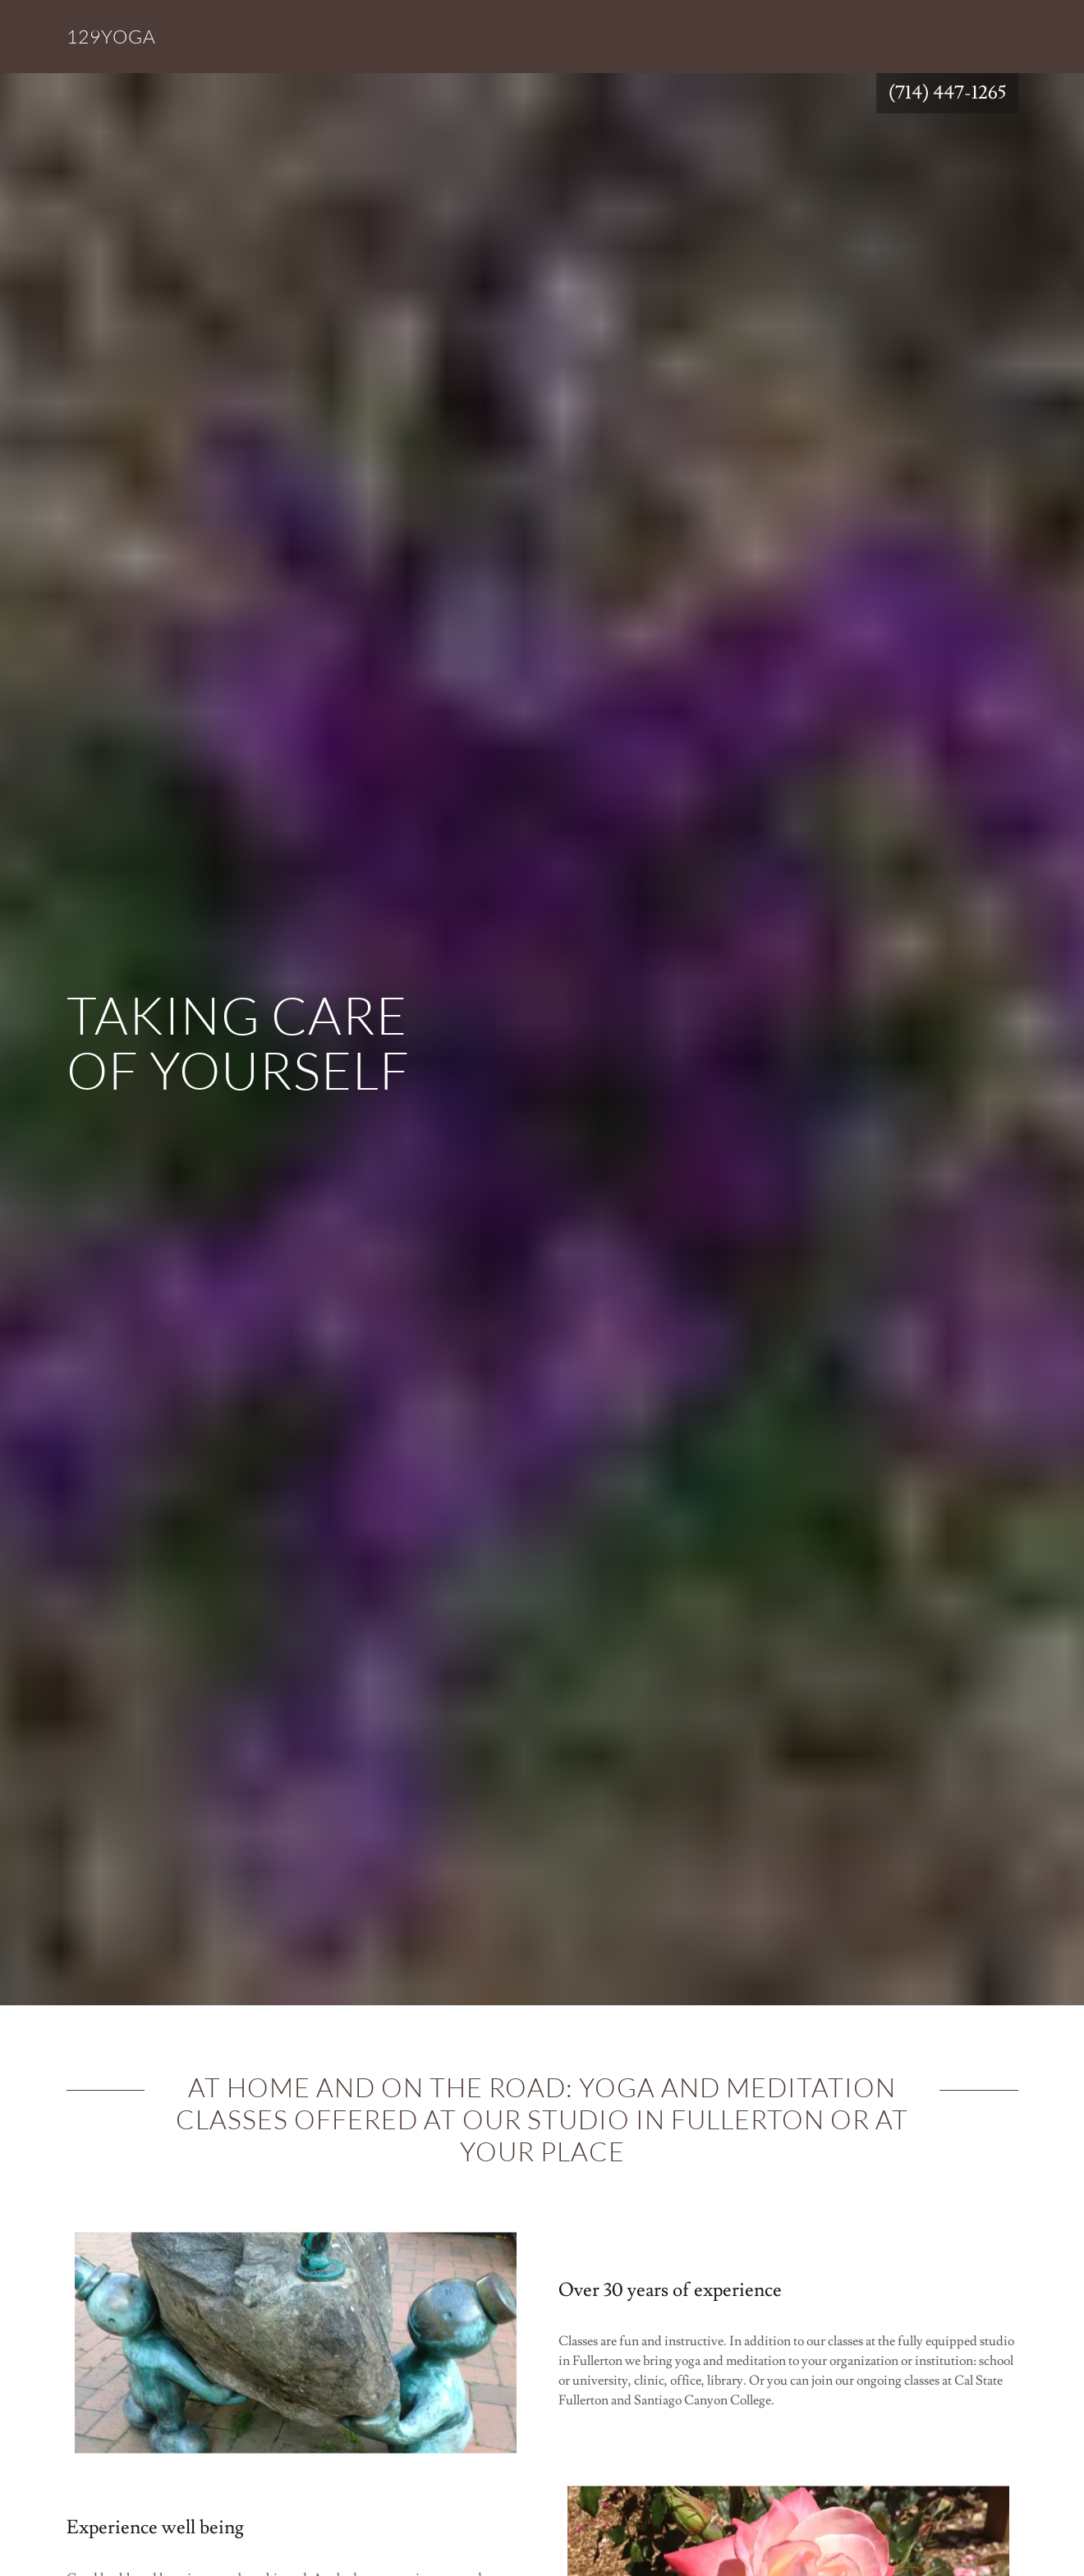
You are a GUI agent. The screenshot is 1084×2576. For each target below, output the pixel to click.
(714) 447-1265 (947, 92)
